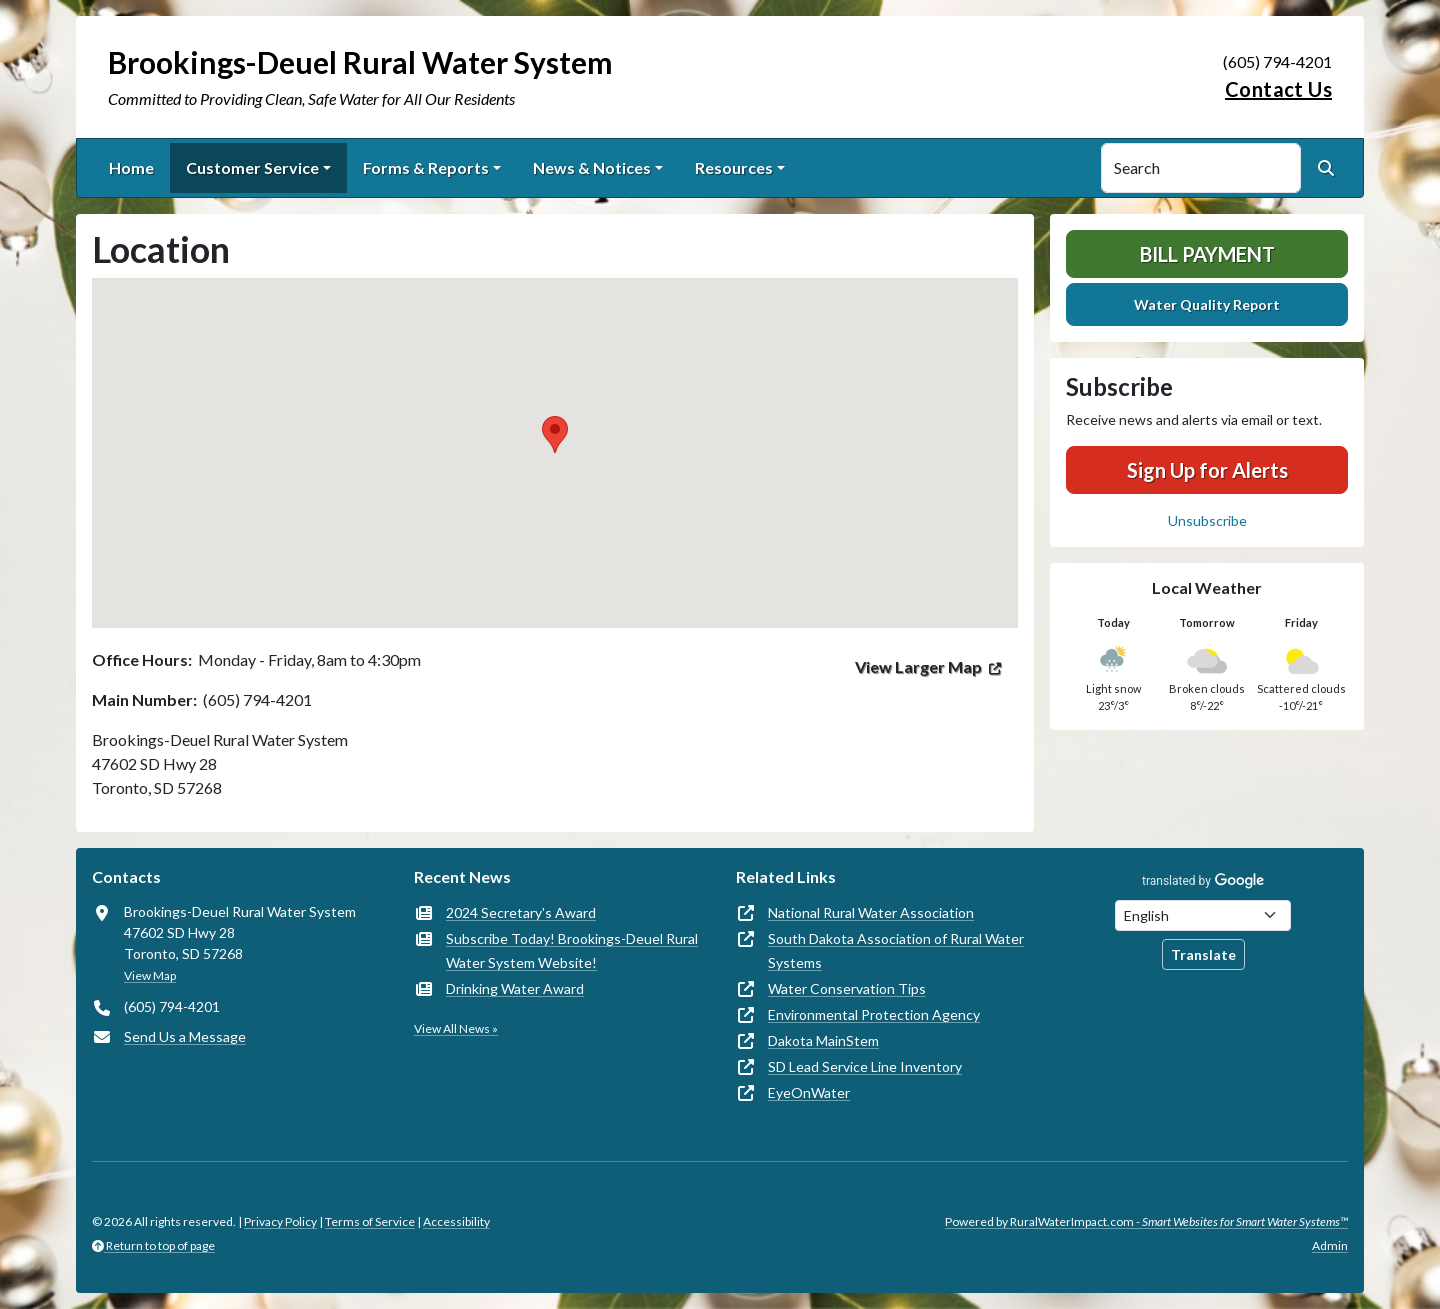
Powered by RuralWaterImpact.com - (1146, 1221)
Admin (1330, 1245)
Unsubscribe (1207, 520)
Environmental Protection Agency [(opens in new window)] (874, 1014)
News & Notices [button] (592, 167)
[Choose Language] (1203, 915)
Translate (1203, 954)
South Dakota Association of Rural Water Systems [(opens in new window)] (896, 950)
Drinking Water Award (515, 988)
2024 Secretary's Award (521, 912)
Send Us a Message (185, 1036)
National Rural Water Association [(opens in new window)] (871, 912)
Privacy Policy (280, 1221)
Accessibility (456, 1221)
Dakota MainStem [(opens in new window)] (823, 1040)
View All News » (456, 1028)
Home (131, 167)
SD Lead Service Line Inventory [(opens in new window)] (865, 1066)
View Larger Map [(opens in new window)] (918, 666)
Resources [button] (734, 167)
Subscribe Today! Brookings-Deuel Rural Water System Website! (572, 950)
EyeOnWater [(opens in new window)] (809, 1092)
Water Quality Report (1207, 304)
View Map (150, 975)
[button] (555, 434)
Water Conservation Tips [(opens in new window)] (847, 988)
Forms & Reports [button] (426, 167)
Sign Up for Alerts (1207, 470)
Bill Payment (1207, 254)
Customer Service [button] (252, 167)
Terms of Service (370, 1221)
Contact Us (1278, 89)
